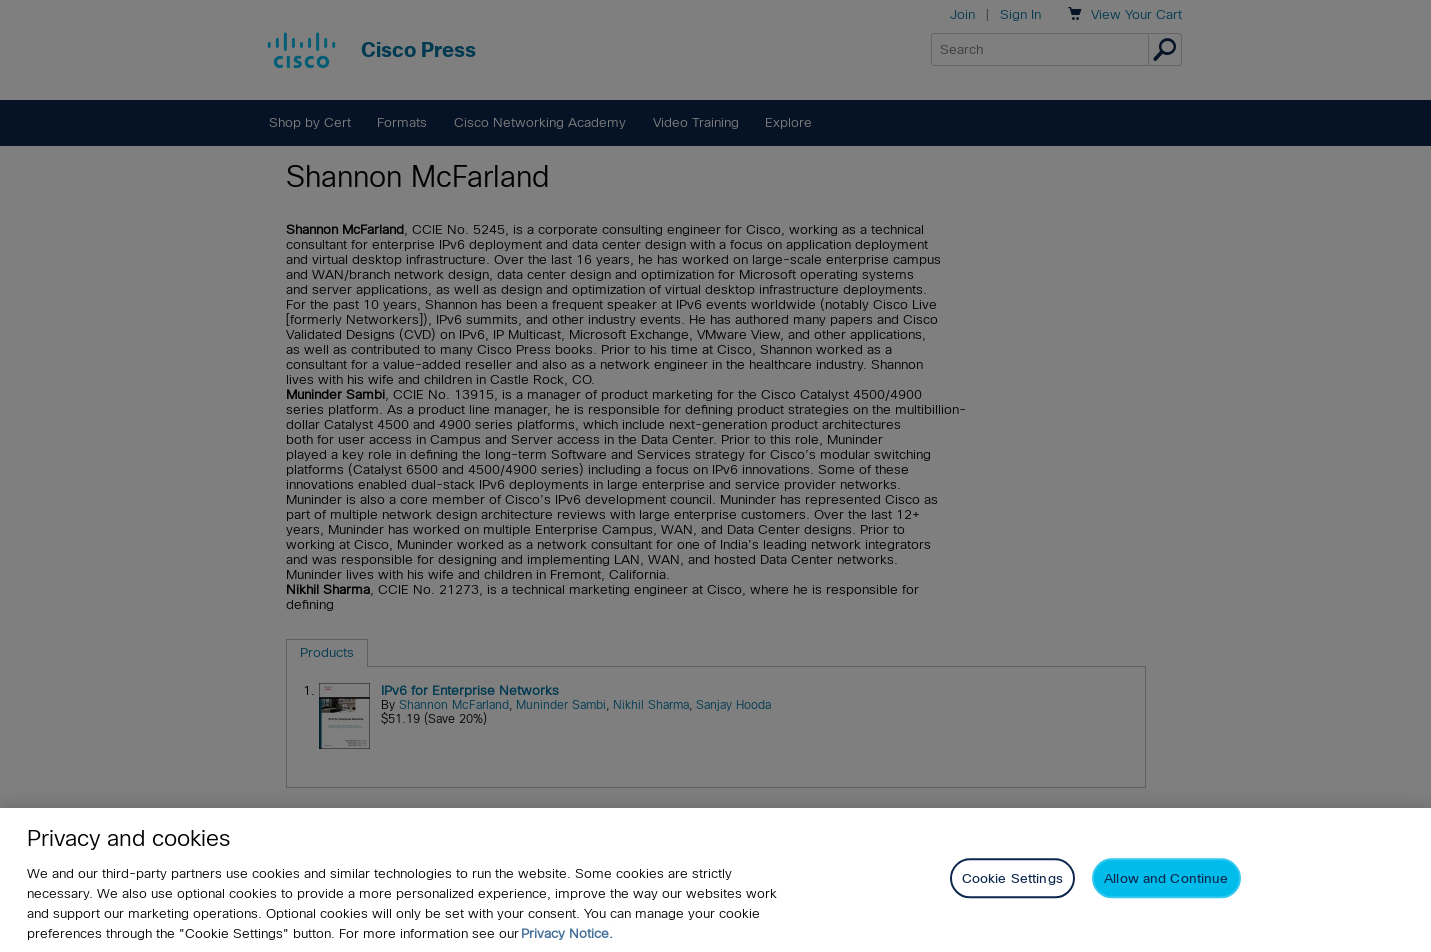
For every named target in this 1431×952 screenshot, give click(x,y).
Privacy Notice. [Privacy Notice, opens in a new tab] (567, 933)
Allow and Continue (1166, 879)
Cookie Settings (1012, 879)
